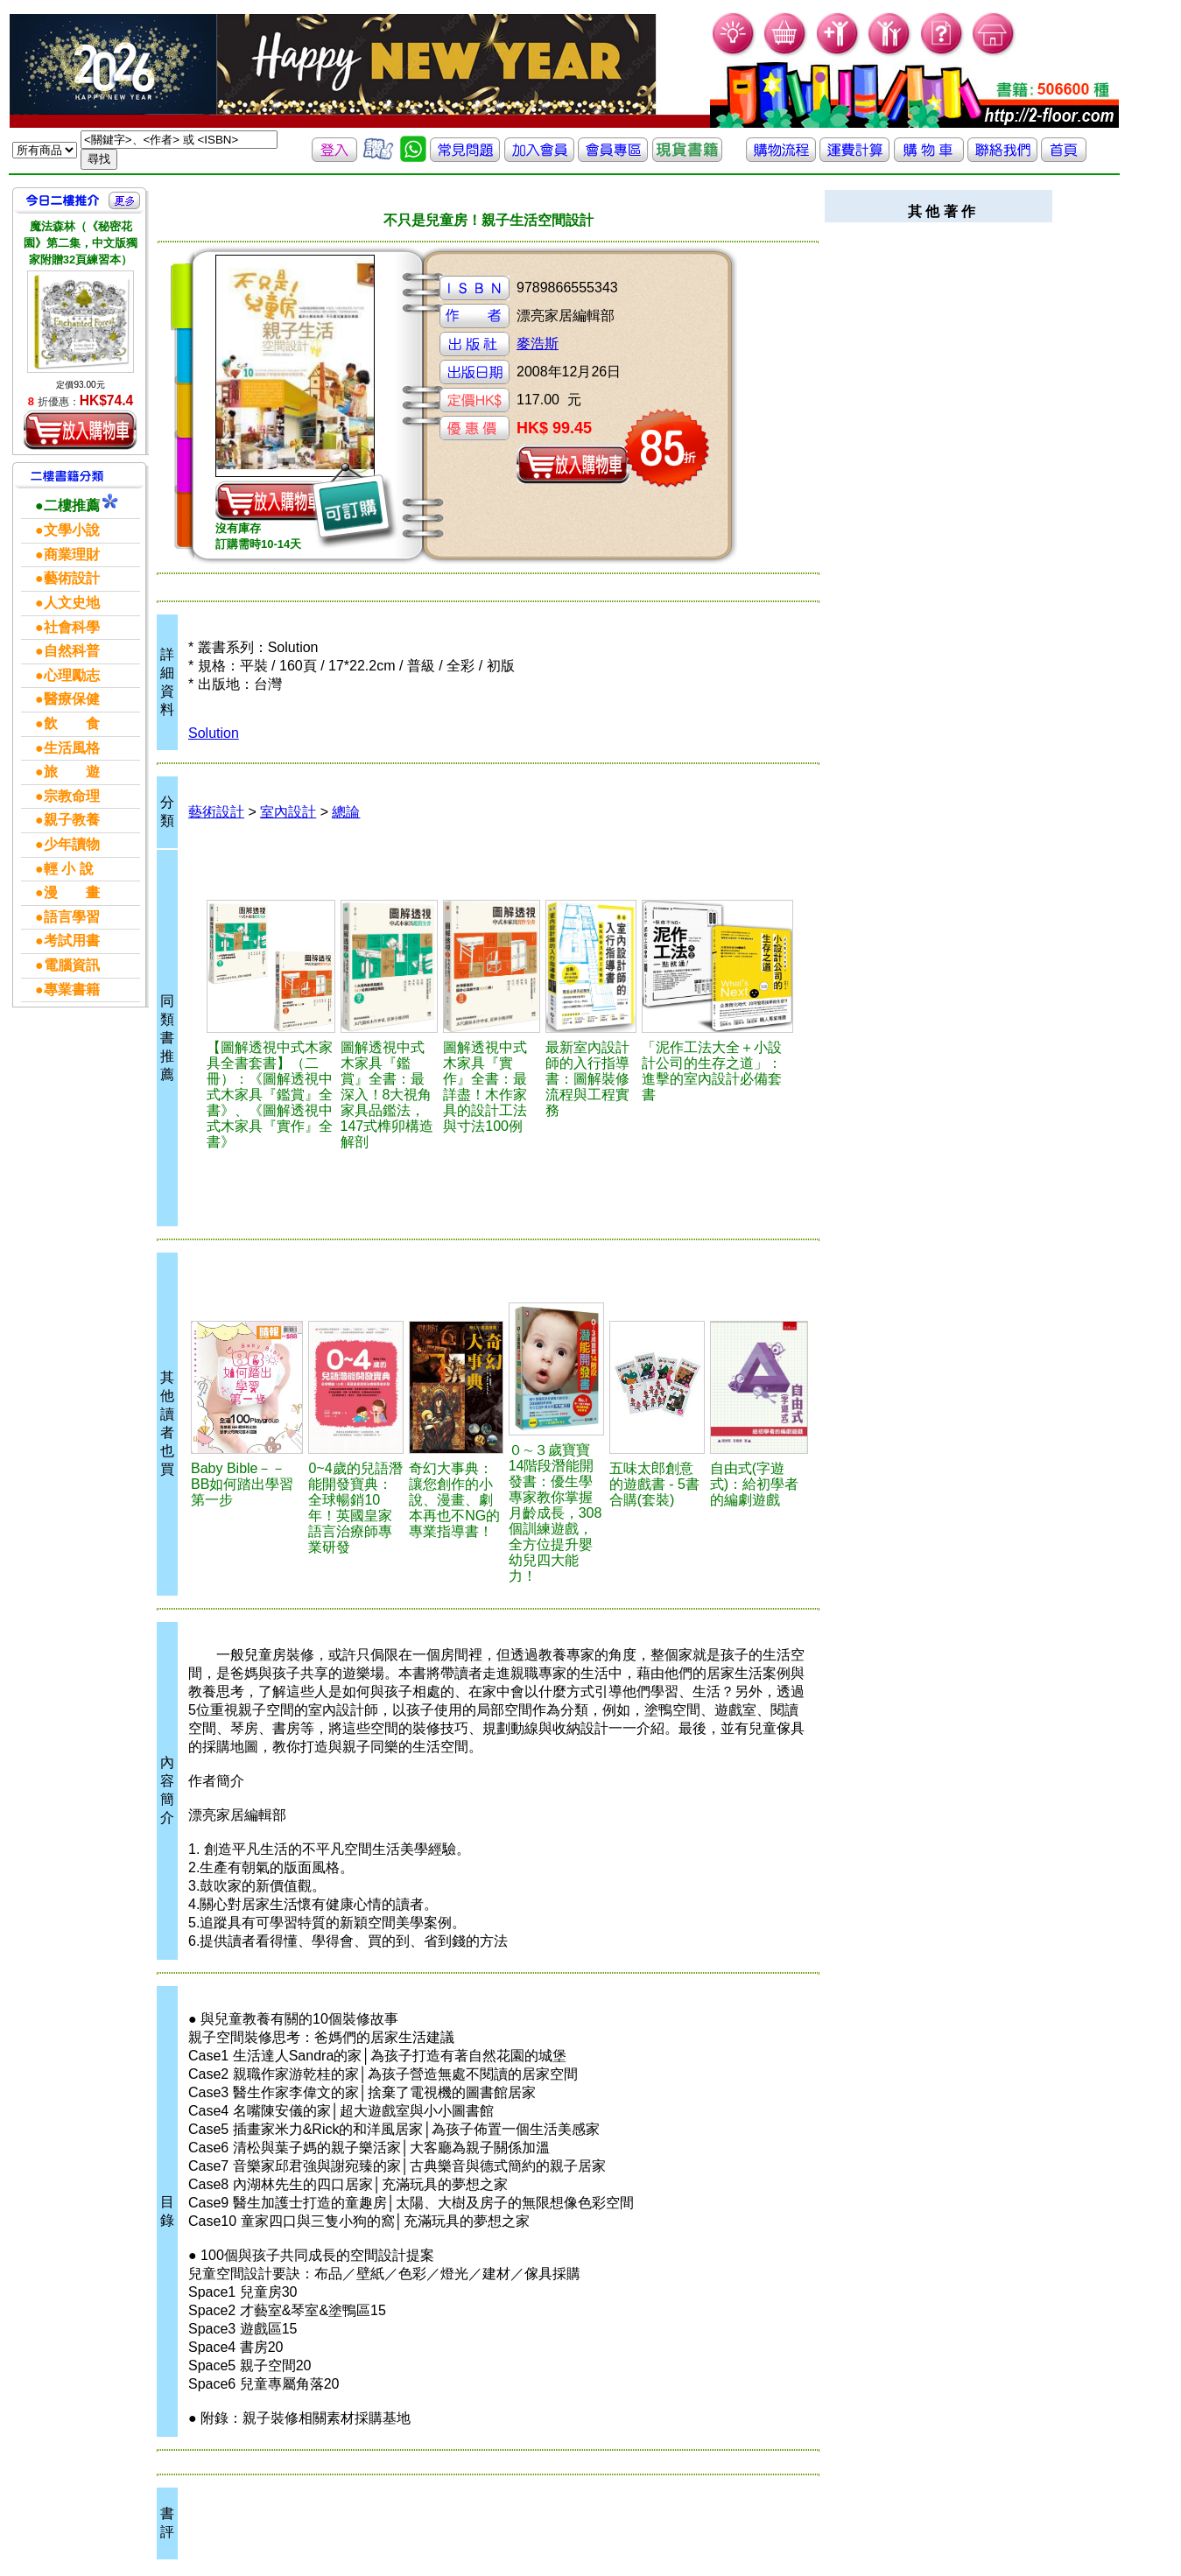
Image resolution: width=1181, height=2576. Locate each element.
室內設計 (288, 811)
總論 (346, 811)
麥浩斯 (538, 343)
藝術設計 (216, 811)
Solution (213, 733)
